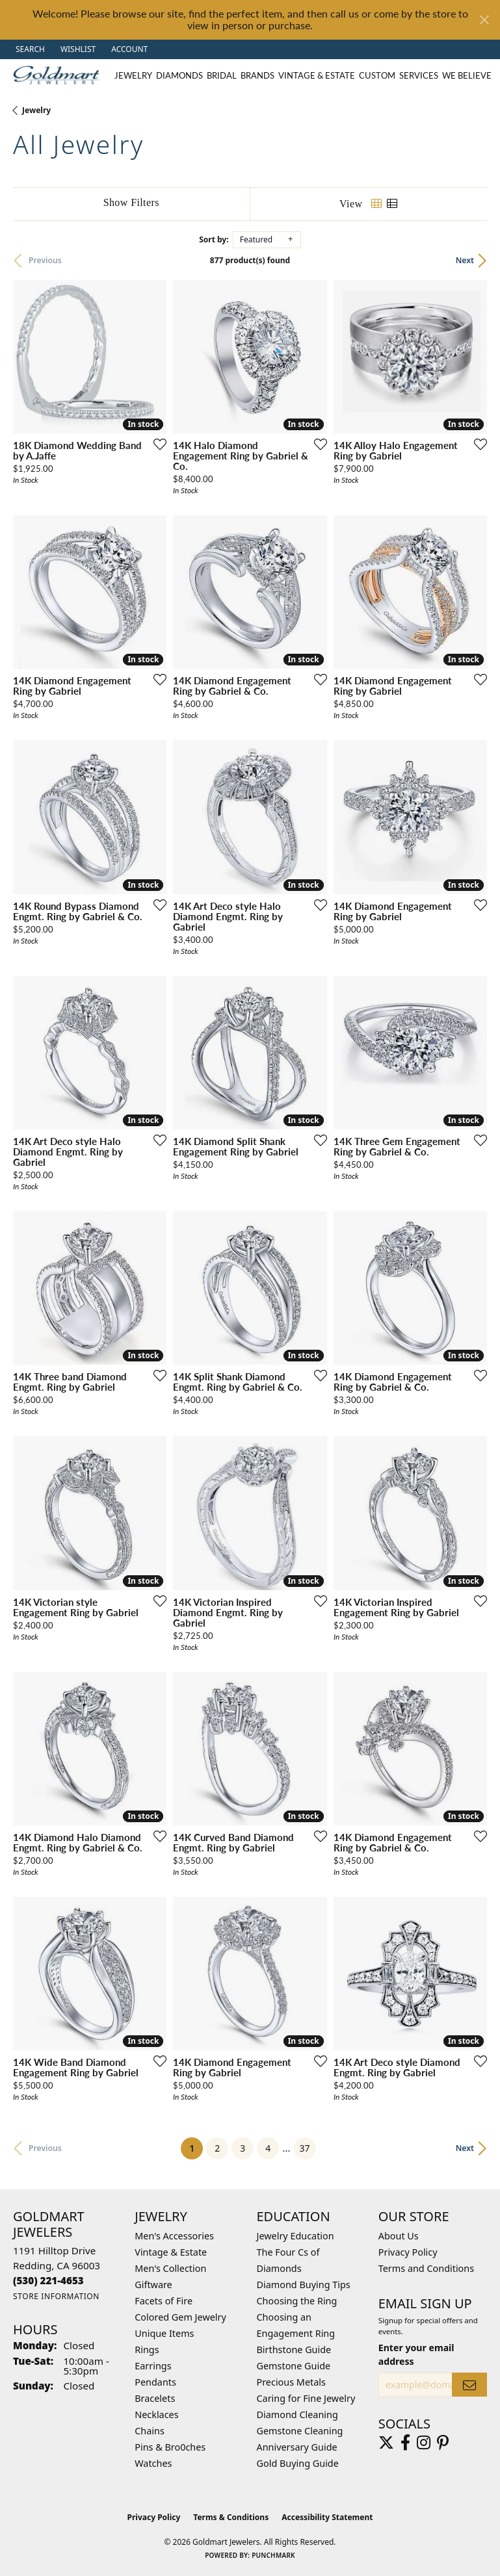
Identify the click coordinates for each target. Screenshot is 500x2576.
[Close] (484, 20)
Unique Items (164, 2333)
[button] (29, 49)
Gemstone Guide (294, 2366)
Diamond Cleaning (297, 2414)
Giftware (153, 2284)
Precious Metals (291, 2382)
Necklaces (156, 2414)
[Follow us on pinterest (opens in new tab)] (443, 2443)
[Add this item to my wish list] (156, 443)
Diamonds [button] (179, 75)
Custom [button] (377, 75)
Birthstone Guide (294, 2349)
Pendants (155, 2382)
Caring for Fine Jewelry (306, 2398)
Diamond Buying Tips (303, 2284)
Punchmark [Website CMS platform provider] (273, 2555)
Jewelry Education (295, 2236)
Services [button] (418, 75)
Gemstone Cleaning (300, 2431)
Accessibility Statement (327, 2517)
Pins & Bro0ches (170, 2447)
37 (305, 2148)
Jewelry (36, 110)
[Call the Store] (48, 2280)
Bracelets (155, 2398)
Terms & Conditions (231, 2517)
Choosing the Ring (297, 2301)
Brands (257, 75)
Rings (147, 2349)
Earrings (153, 2366)
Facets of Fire (163, 2301)
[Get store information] (56, 2296)
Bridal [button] (222, 75)
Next (465, 260)
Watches (153, 2463)
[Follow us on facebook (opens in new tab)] (405, 2443)
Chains (149, 2431)
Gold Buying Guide (298, 2463)
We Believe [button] (467, 75)
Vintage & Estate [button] (316, 75)
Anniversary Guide (297, 2447)
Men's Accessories (174, 2236)
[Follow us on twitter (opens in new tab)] (386, 2443)
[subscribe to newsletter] (469, 2385)
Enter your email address (416, 2354)
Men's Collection (170, 2268)
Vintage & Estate (171, 2252)
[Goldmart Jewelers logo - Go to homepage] (59, 75)
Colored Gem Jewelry (180, 2317)
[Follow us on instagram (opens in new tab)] (423, 2443)
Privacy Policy (408, 2252)
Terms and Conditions (426, 2268)
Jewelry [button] (133, 75)
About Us (398, 2236)
